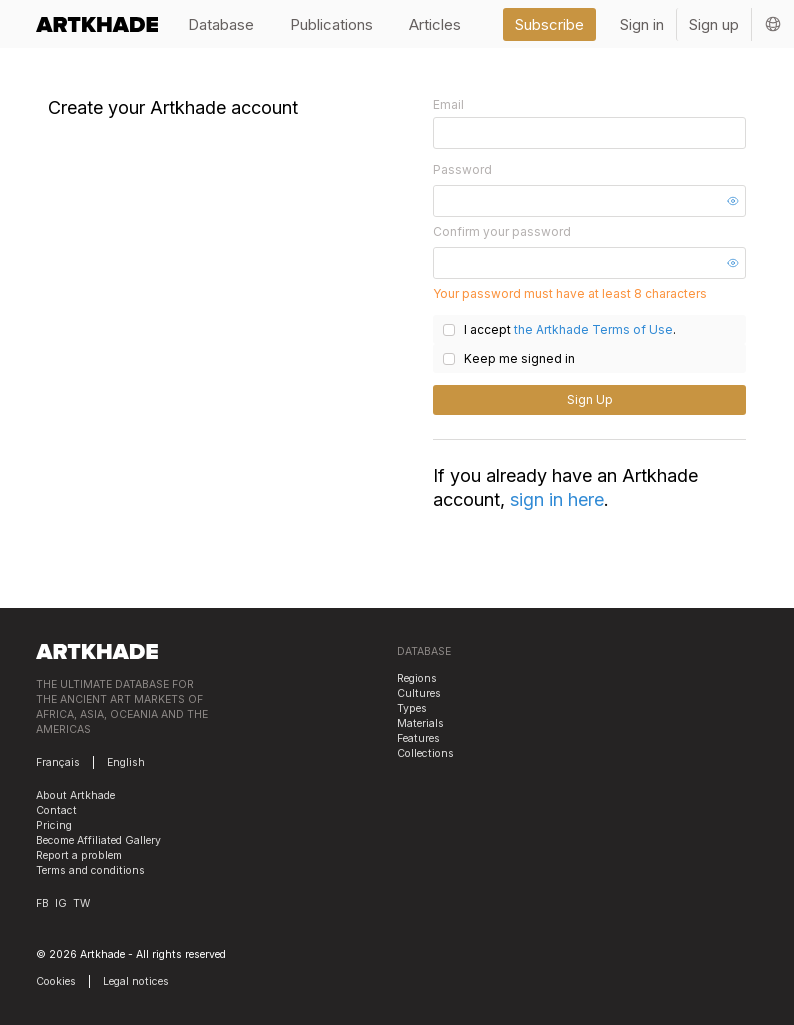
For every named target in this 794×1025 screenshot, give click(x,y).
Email (448, 104)
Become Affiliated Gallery (98, 840)
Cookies (56, 981)
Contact (56, 810)
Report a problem (79, 855)
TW (81, 903)
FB (42, 903)
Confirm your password (502, 231)
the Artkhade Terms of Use (593, 329)
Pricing (54, 825)
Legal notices (136, 981)
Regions (417, 678)
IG (61, 903)
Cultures (419, 693)
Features (418, 738)
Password (462, 169)
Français (58, 762)
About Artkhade (75, 795)
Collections (425, 753)
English (126, 762)
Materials (420, 723)
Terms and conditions (90, 870)
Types (412, 708)
